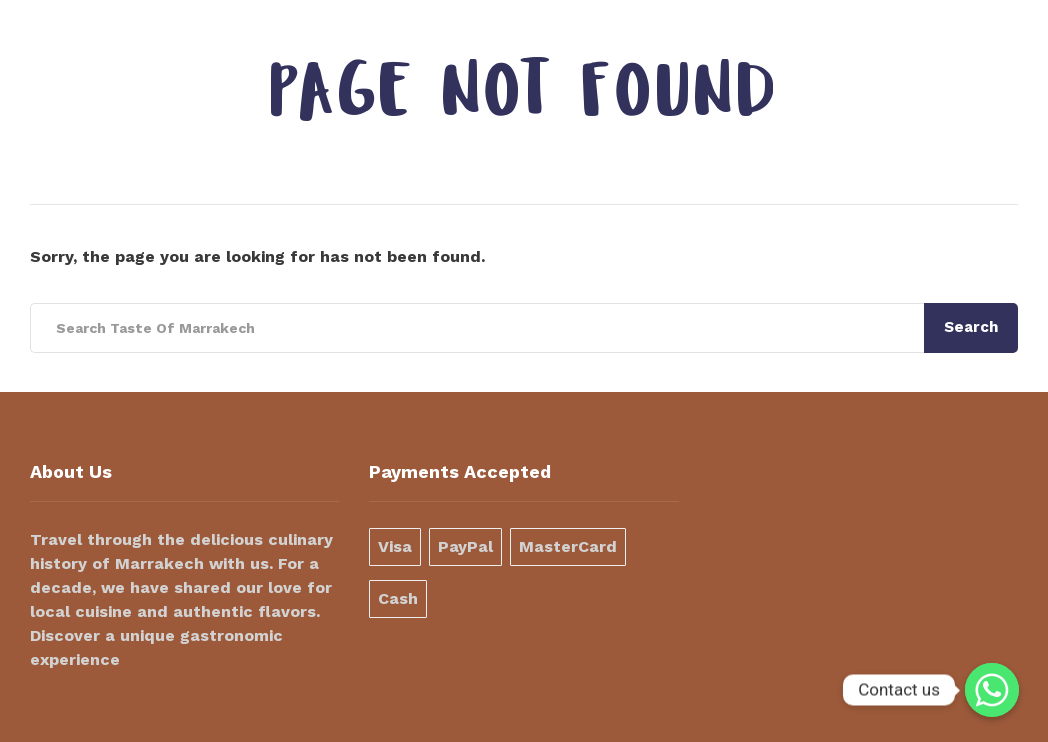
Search (971, 327)
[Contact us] (992, 690)
